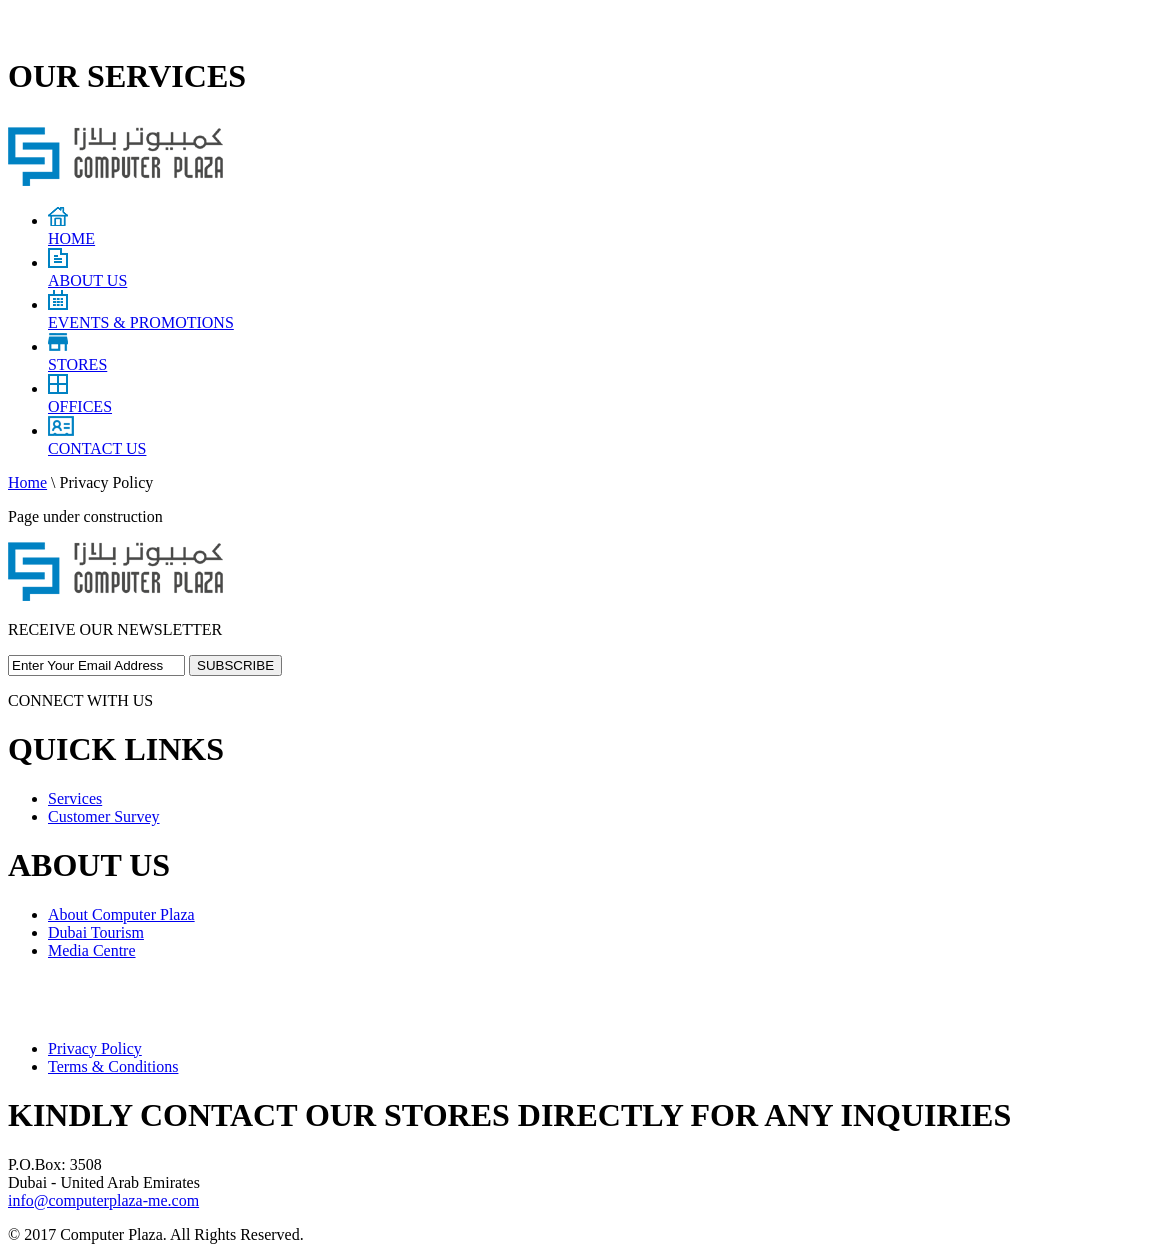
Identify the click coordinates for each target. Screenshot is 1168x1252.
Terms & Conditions (113, 1066)
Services (75, 798)
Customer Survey (104, 816)
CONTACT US (97, 439)
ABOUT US (87, 271)
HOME (71, 229)
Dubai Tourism (96, 932)
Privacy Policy (95, 1048)
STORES (77, 355)
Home (27, 482)
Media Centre (92, 950)
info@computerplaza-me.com (103, 1200)
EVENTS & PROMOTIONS (141, 313)
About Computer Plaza (121, 914)
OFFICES (80, 397)
